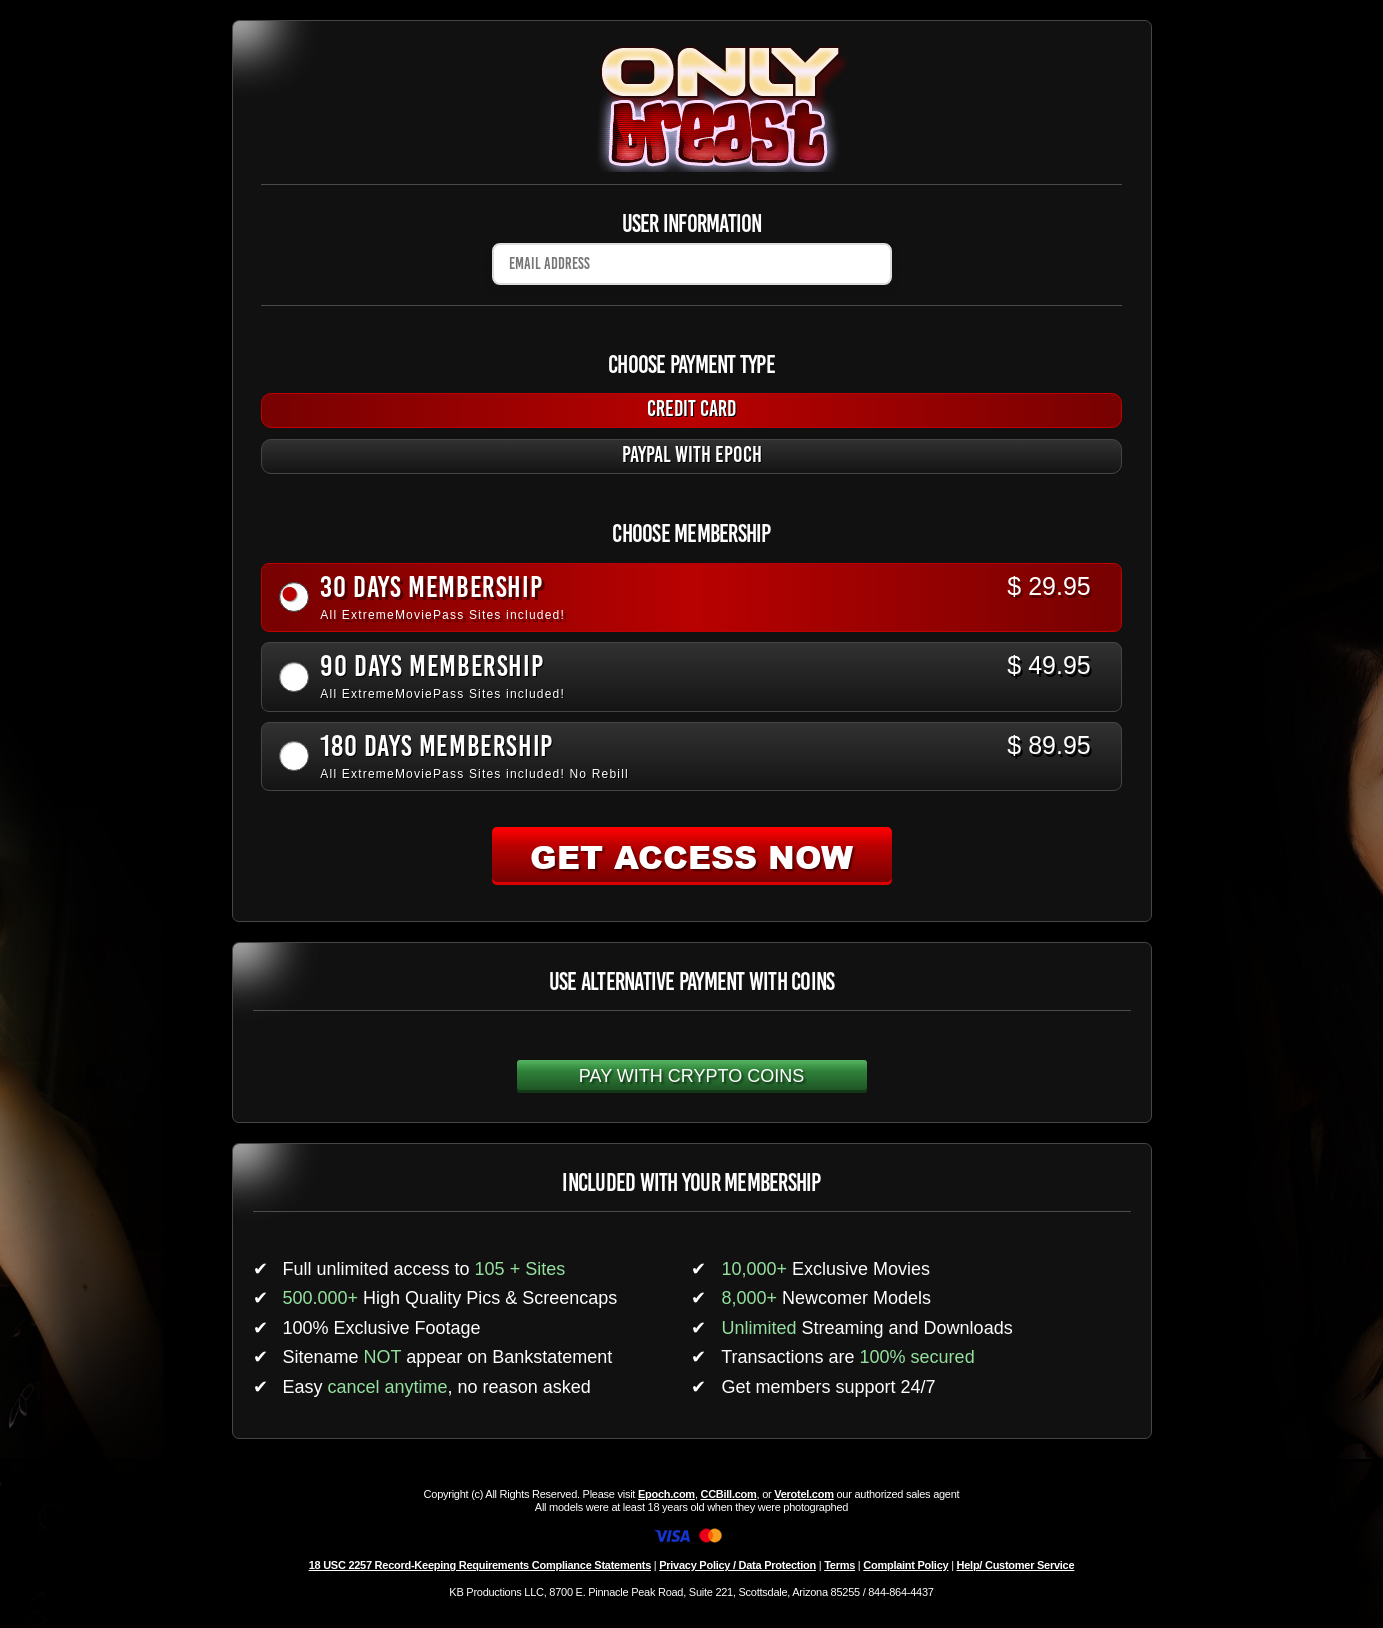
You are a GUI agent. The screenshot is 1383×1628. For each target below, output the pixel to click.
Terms (839, 1565)
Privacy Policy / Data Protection (737, 1565)
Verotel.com (804, 1494)
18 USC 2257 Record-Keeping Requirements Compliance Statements (480, 1565)
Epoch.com (666, 1494)
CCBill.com (728, 1494)
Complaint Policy (905, 1565)
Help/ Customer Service (1016, 1565)
